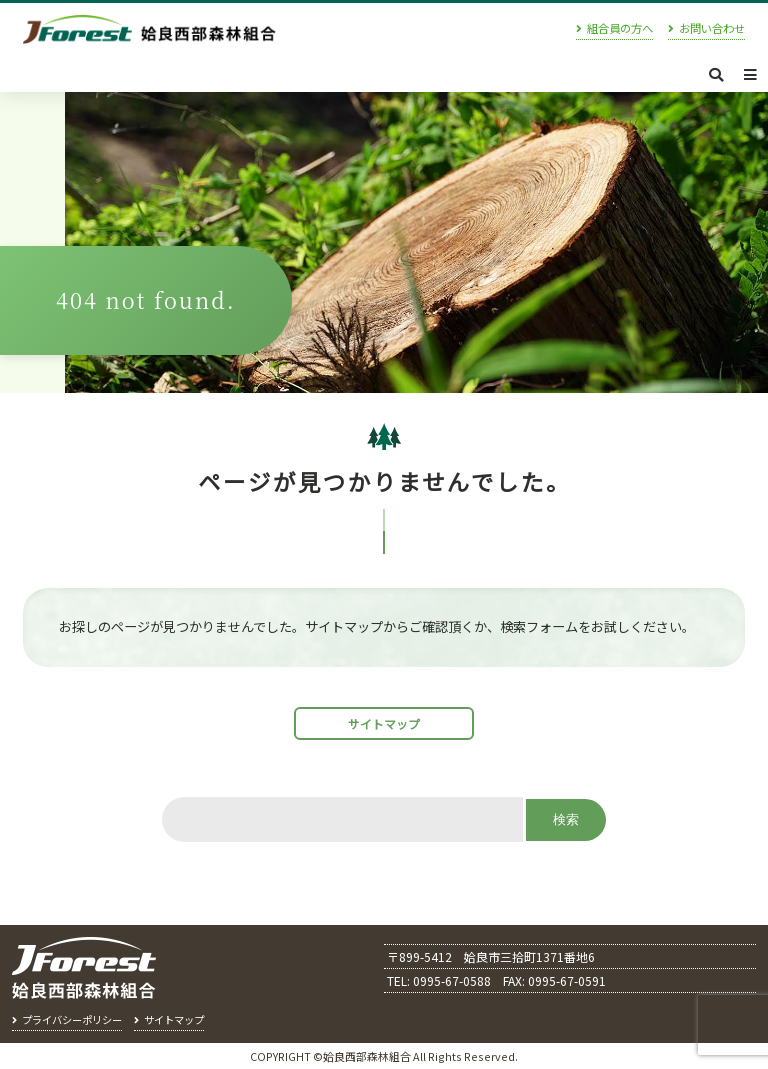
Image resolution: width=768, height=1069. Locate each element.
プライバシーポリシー (72, 1019)
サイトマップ (384, 723)
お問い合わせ (712, 29)
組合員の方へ (620, 29)
